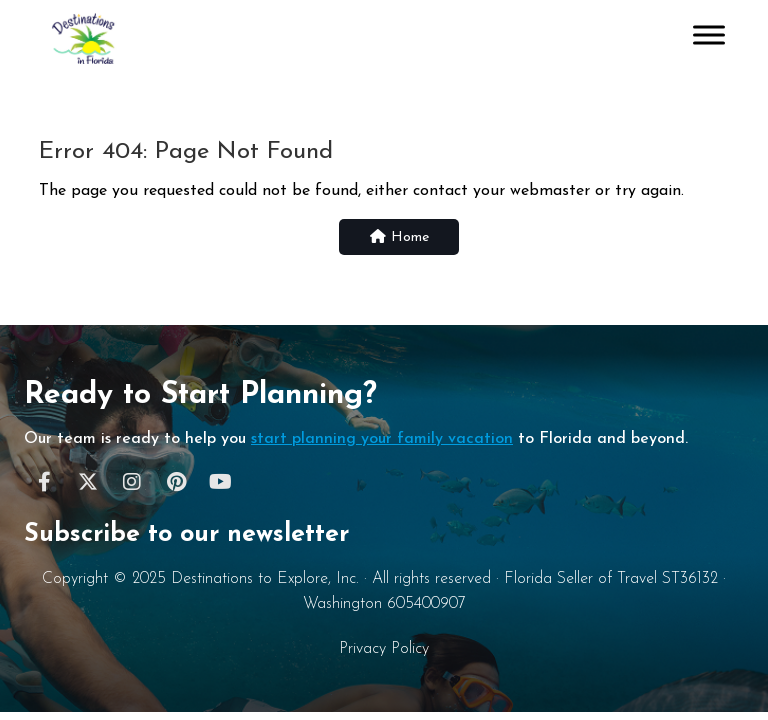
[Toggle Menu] (709, 34)
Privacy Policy (384, 649)
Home (399, 237)
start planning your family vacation (382, 439)
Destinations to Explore (249, 579)
